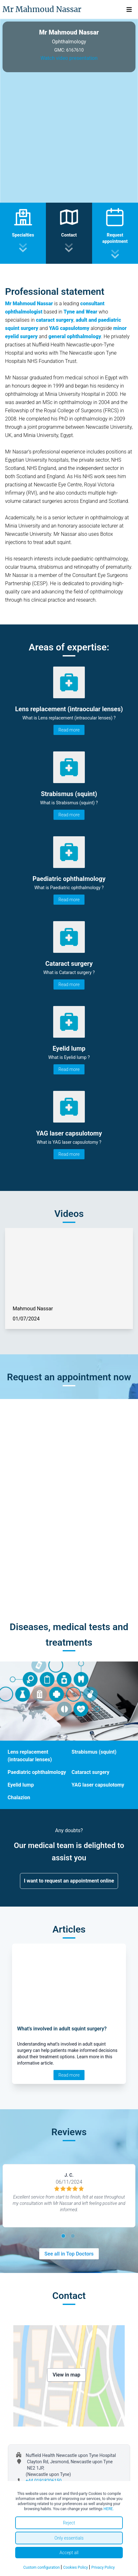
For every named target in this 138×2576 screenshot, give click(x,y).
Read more (69, 729)
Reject (69, 2522)
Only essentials (69, 2538)
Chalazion (19, 1797)
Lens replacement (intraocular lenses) (30, 1756)
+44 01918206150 (44, 2480)
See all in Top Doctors (69, 2254)
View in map (66, 2375)
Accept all (69, 2552)
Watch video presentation (69, 58)
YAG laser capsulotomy (98, 1785)
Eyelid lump (21, 1785)
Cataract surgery (91, 1772)
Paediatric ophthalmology (37, 1772)
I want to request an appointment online (69, 1881)
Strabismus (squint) (94, 1752)
